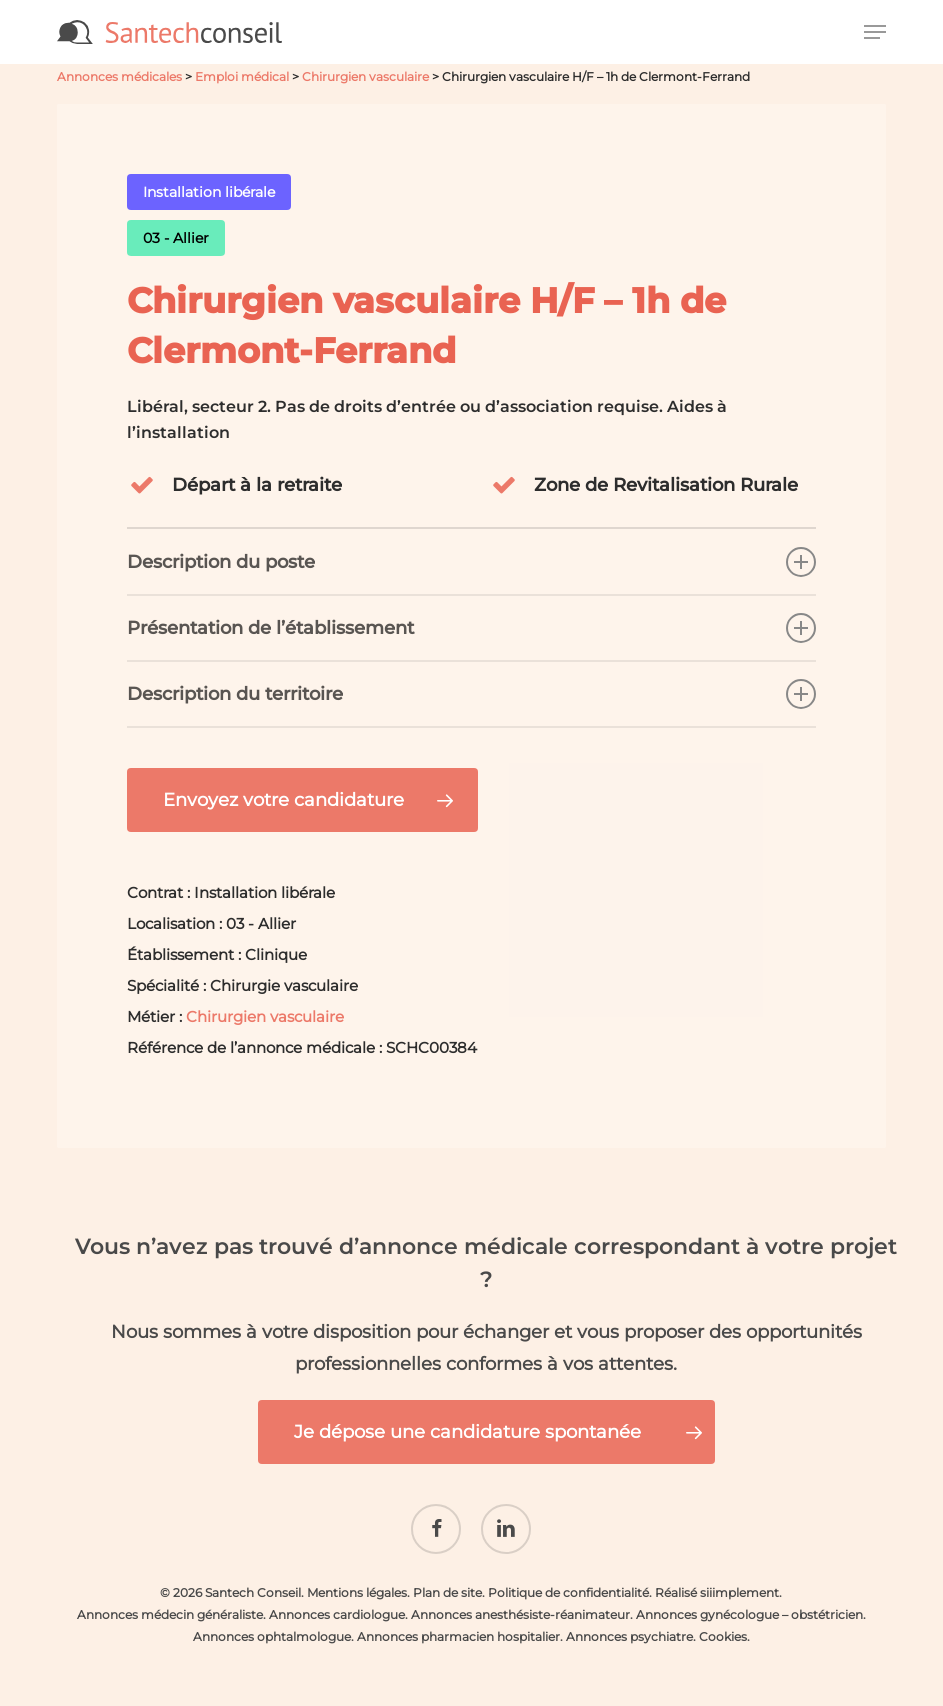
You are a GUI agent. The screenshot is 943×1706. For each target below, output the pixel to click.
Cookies (723, 1624)
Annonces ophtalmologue (272, 1624)
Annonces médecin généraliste (170, 1602)
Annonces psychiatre (629, 1624)
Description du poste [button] (472, 562)
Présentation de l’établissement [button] (472, 628)
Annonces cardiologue (337, 1602)
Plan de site (447, 1580)
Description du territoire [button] (472, 694)
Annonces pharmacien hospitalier (458, 1624)
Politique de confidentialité (568, 1580)
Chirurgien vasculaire (365, 76)
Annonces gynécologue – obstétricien (749, 1602)
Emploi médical (242, 76)
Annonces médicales (119, 76)
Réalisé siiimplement (717, 1580)
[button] (875, 32)
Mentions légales (357, 1580)
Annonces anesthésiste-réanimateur (520, 1602)
